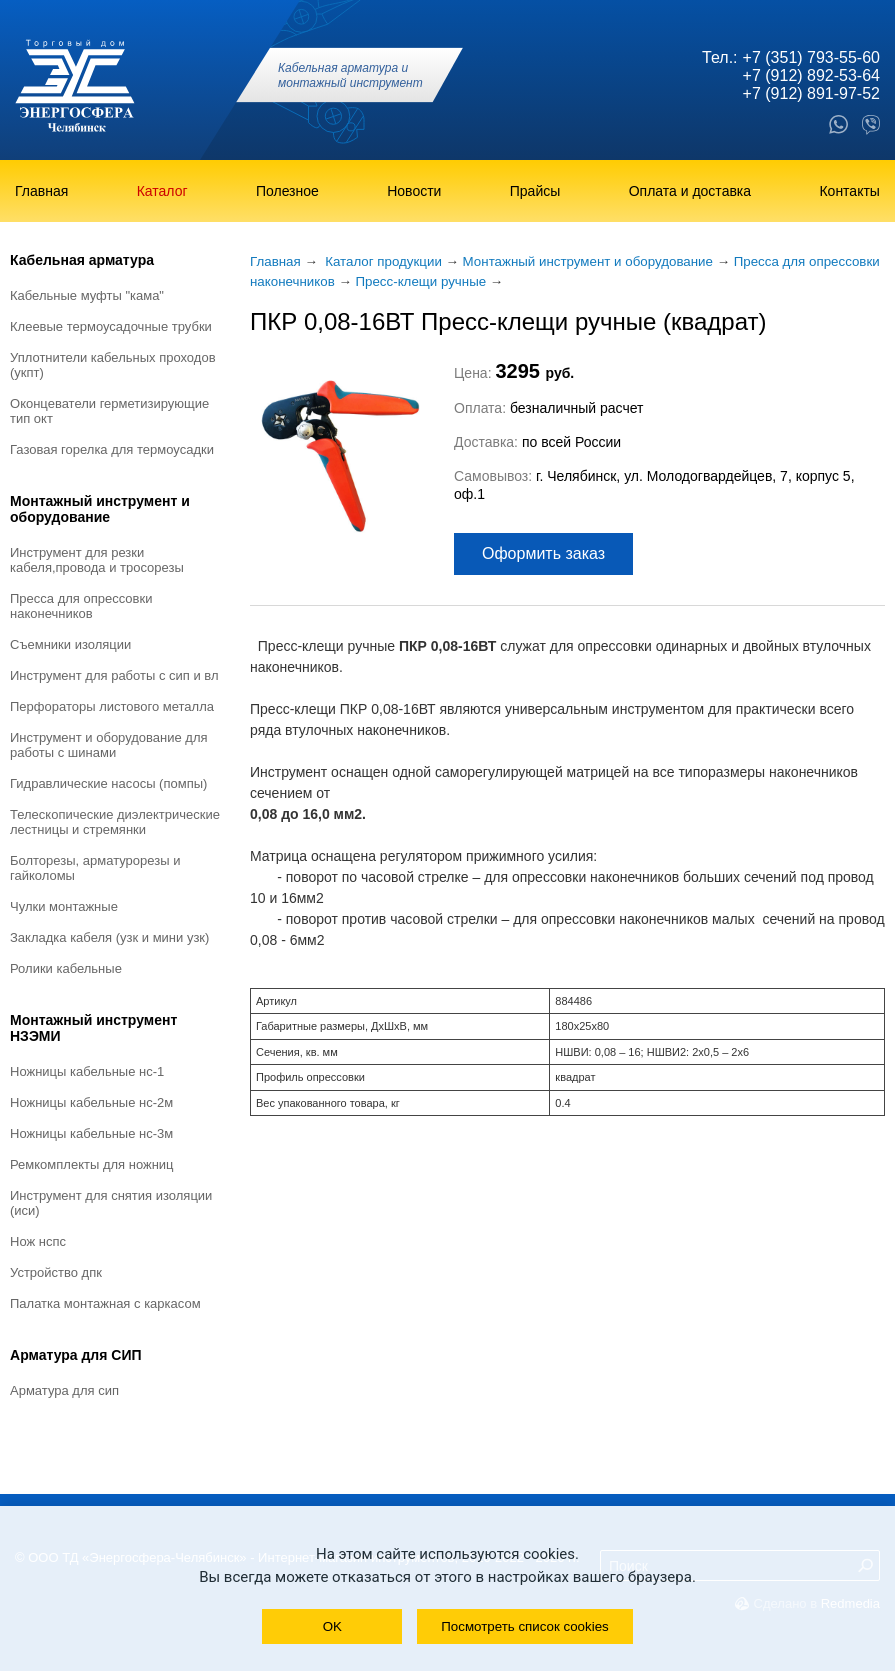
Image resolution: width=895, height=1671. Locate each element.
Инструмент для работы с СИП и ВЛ (114, 675)
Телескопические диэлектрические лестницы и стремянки (115, 822)
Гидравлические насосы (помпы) (108, 783)
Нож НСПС (38, 1241)
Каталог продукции (383, 261)
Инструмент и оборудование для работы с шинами (109, 745)
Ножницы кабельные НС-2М (91, 1102)
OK (332, 1626)
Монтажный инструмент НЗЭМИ (93, 1028)
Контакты (849, 191)
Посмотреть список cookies (524, 1626)
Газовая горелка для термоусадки (112, 449)
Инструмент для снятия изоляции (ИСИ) (111, 1203)
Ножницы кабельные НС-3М (91, 1133)
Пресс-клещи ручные (420, 281)
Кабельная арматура (82, 260)
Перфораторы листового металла (112, 706)
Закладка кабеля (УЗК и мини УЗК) (109, 937)
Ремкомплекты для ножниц (92, 1164)
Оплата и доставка (690, 191)
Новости (414, 191)
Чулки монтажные (64, 906)
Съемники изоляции (70, 644)
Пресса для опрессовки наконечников (81, 606)
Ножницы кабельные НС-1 (87, 1071)
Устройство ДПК (56, 1272)
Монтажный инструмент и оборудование (100, 509)
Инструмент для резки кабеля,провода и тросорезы (97, 560)
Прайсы (535, 191)
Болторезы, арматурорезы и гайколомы (95, 868)
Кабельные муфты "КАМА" (87, 295)
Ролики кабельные (66, 968)
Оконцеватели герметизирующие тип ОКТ (109, 411)
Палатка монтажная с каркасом (105, 1303)
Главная (41, 191)
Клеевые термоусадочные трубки (111, 326)
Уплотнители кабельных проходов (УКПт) (113, 365)
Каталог (162, 191)
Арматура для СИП (76, 1355)
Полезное (287, 191)
